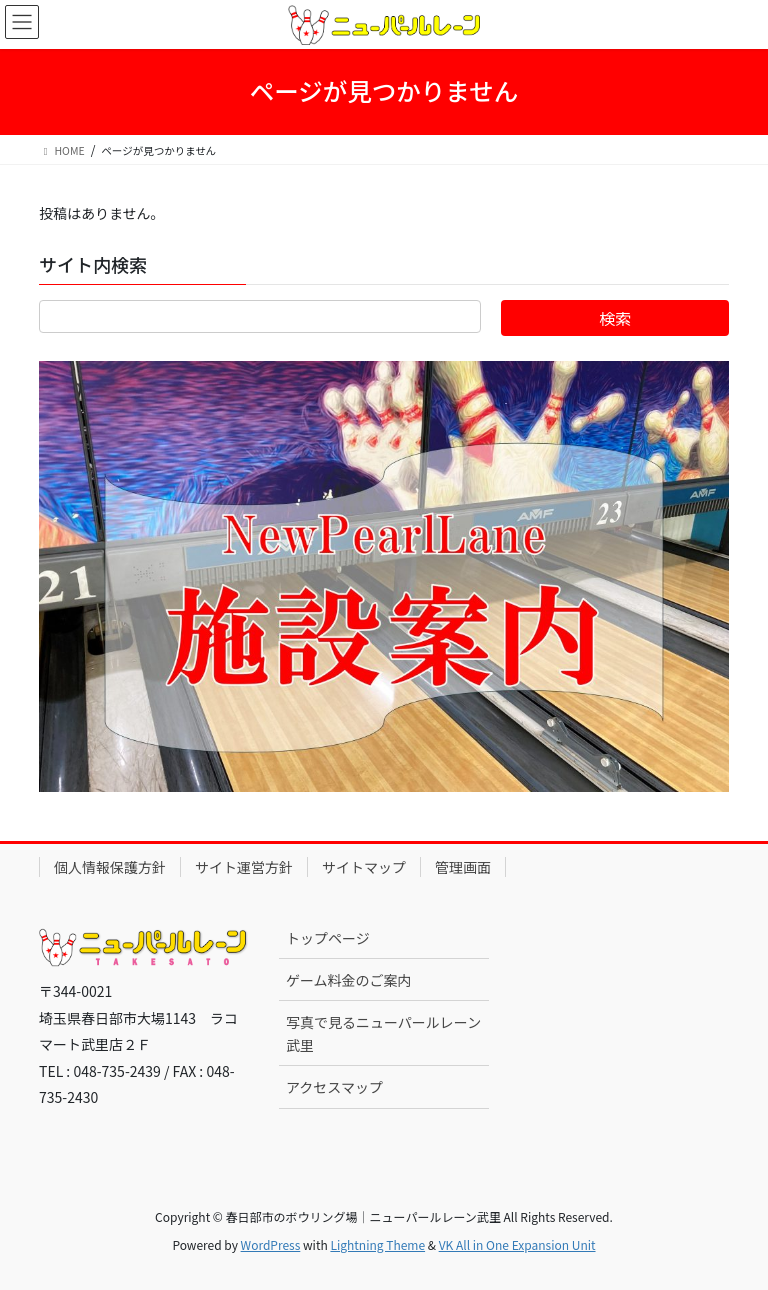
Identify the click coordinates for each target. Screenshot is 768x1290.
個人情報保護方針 (110, 867)
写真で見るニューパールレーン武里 (383, 1033)
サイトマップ (364, 867)
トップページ (328, 938)
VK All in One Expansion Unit (517, 1244)
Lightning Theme (377, 1244)
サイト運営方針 (244, 867)
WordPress (271, 1244)
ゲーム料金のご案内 (349, 980)
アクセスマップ (334, 1087)
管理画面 (463, 867)
